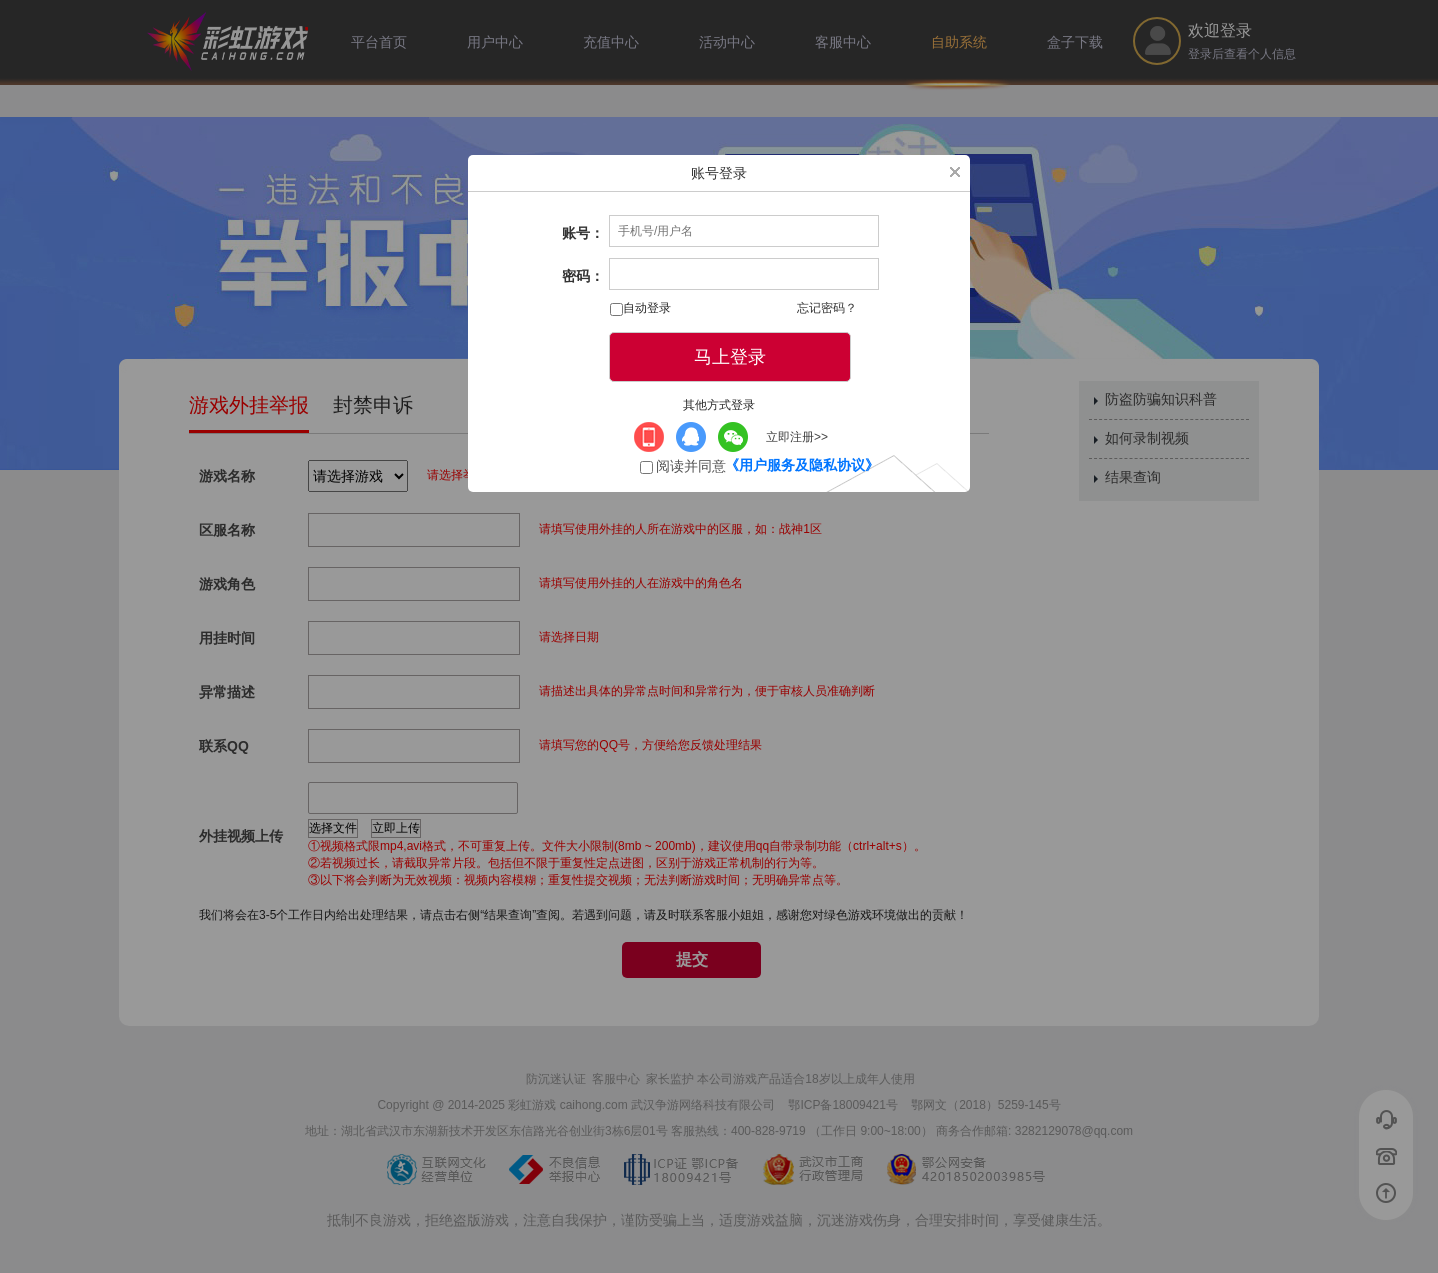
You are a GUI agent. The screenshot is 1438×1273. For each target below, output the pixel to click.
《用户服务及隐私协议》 (802, 465)
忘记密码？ (827, 308)
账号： (583, 233)
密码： (583, 276)
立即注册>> (797, 437)
